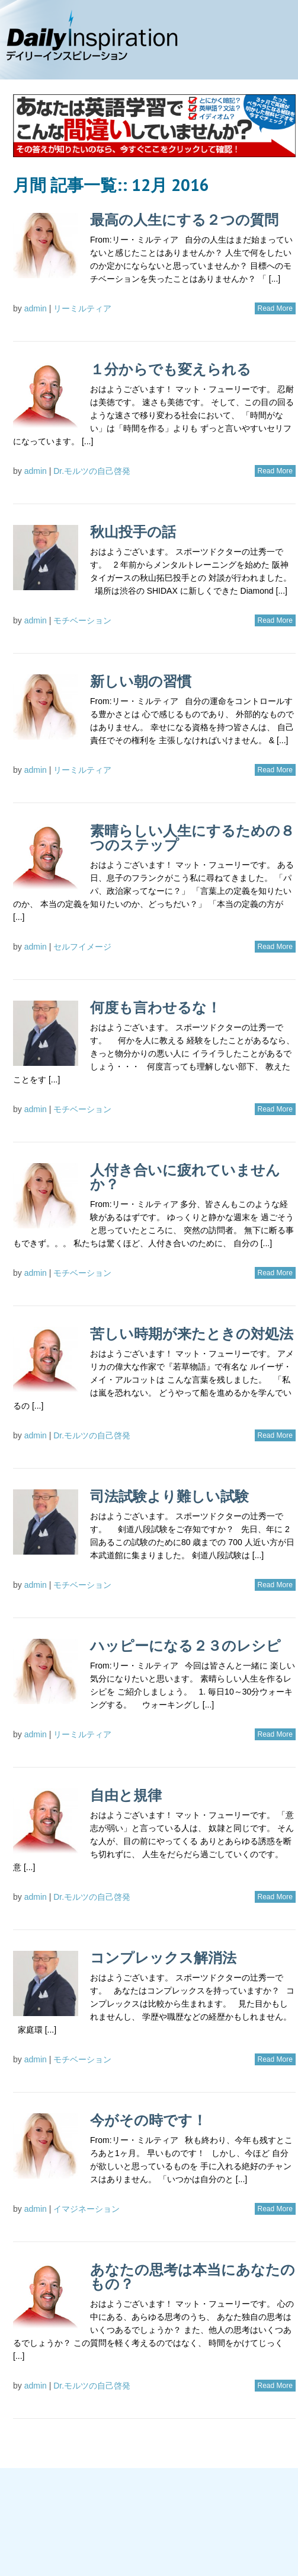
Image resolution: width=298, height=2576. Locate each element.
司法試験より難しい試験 (169, 1496)
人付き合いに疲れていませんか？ (185, 1177)
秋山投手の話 (133, 532)
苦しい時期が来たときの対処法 (191, 1333)
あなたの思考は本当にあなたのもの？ (192, 2276)
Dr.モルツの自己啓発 (91, 471)
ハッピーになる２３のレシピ (185, 1645)
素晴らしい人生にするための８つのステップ (192, 837)
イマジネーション (86, 2209)
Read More (275, 308)
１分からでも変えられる (170, 369)
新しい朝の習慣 (140, 681)
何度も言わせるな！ (155, 1007)
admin (35, 308)
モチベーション (82, 620)
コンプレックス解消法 (163, 1957)
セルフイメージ (82, 946)
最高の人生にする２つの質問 (184, 220)
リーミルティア (82, 308)
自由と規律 (126, 1795)
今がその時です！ (148, 2120)
